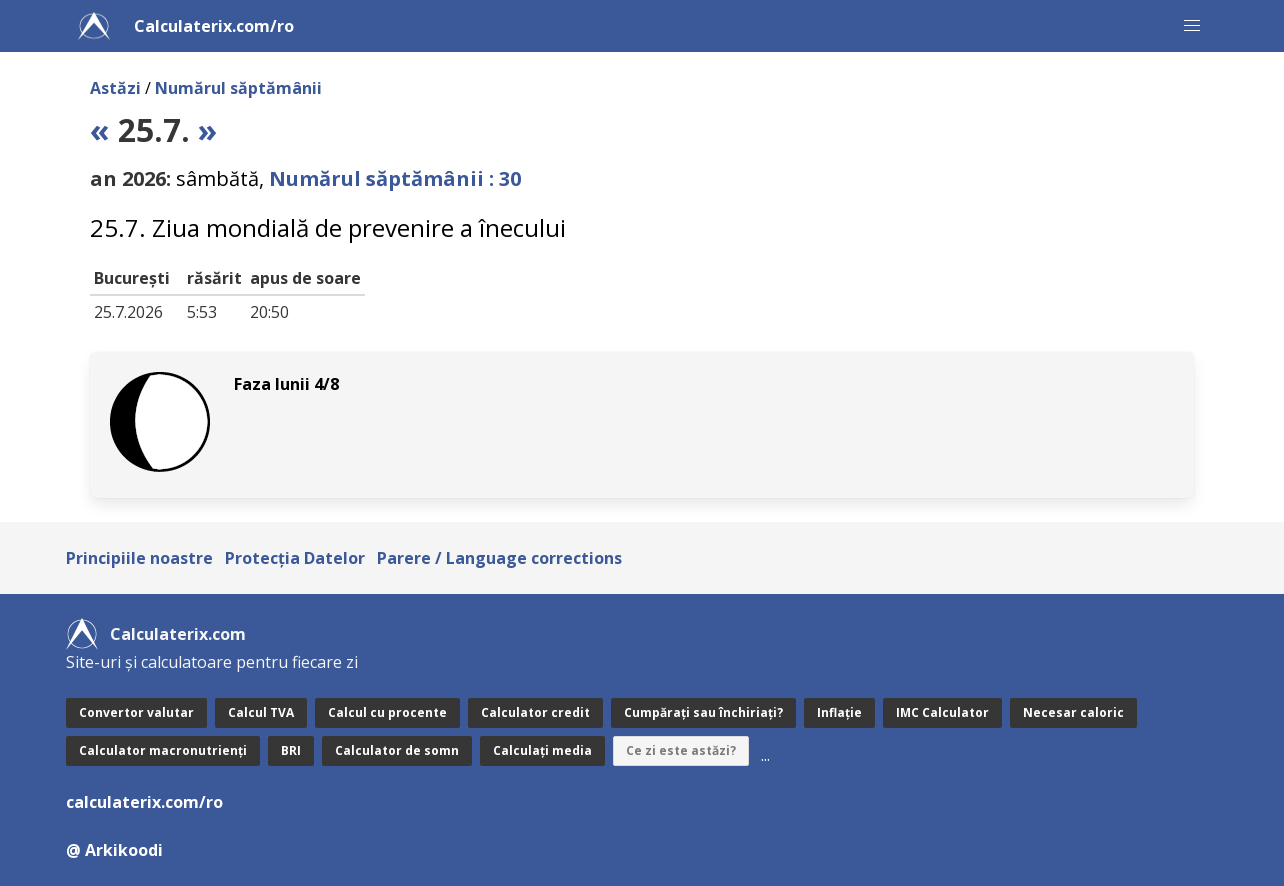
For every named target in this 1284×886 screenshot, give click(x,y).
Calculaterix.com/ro (214, 26)
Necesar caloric (1073, 712)
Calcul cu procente (387, 712)
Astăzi (115, 88)
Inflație (839, 712)
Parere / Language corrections (499, 558)
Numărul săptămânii (238, 88)
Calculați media (542, 750)
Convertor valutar (136, 712)
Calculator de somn (397, 750)
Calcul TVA (261, 712)
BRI (291, 750)
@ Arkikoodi (114, 850)
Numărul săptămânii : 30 (395, 178)
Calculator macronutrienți (163, 750)
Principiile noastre (139, 558)
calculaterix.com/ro (144, 802)
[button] (1192, 26)
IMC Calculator (942, 712)
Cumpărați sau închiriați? (703, 712)
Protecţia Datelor (295, 558)
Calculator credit (535, 712)
